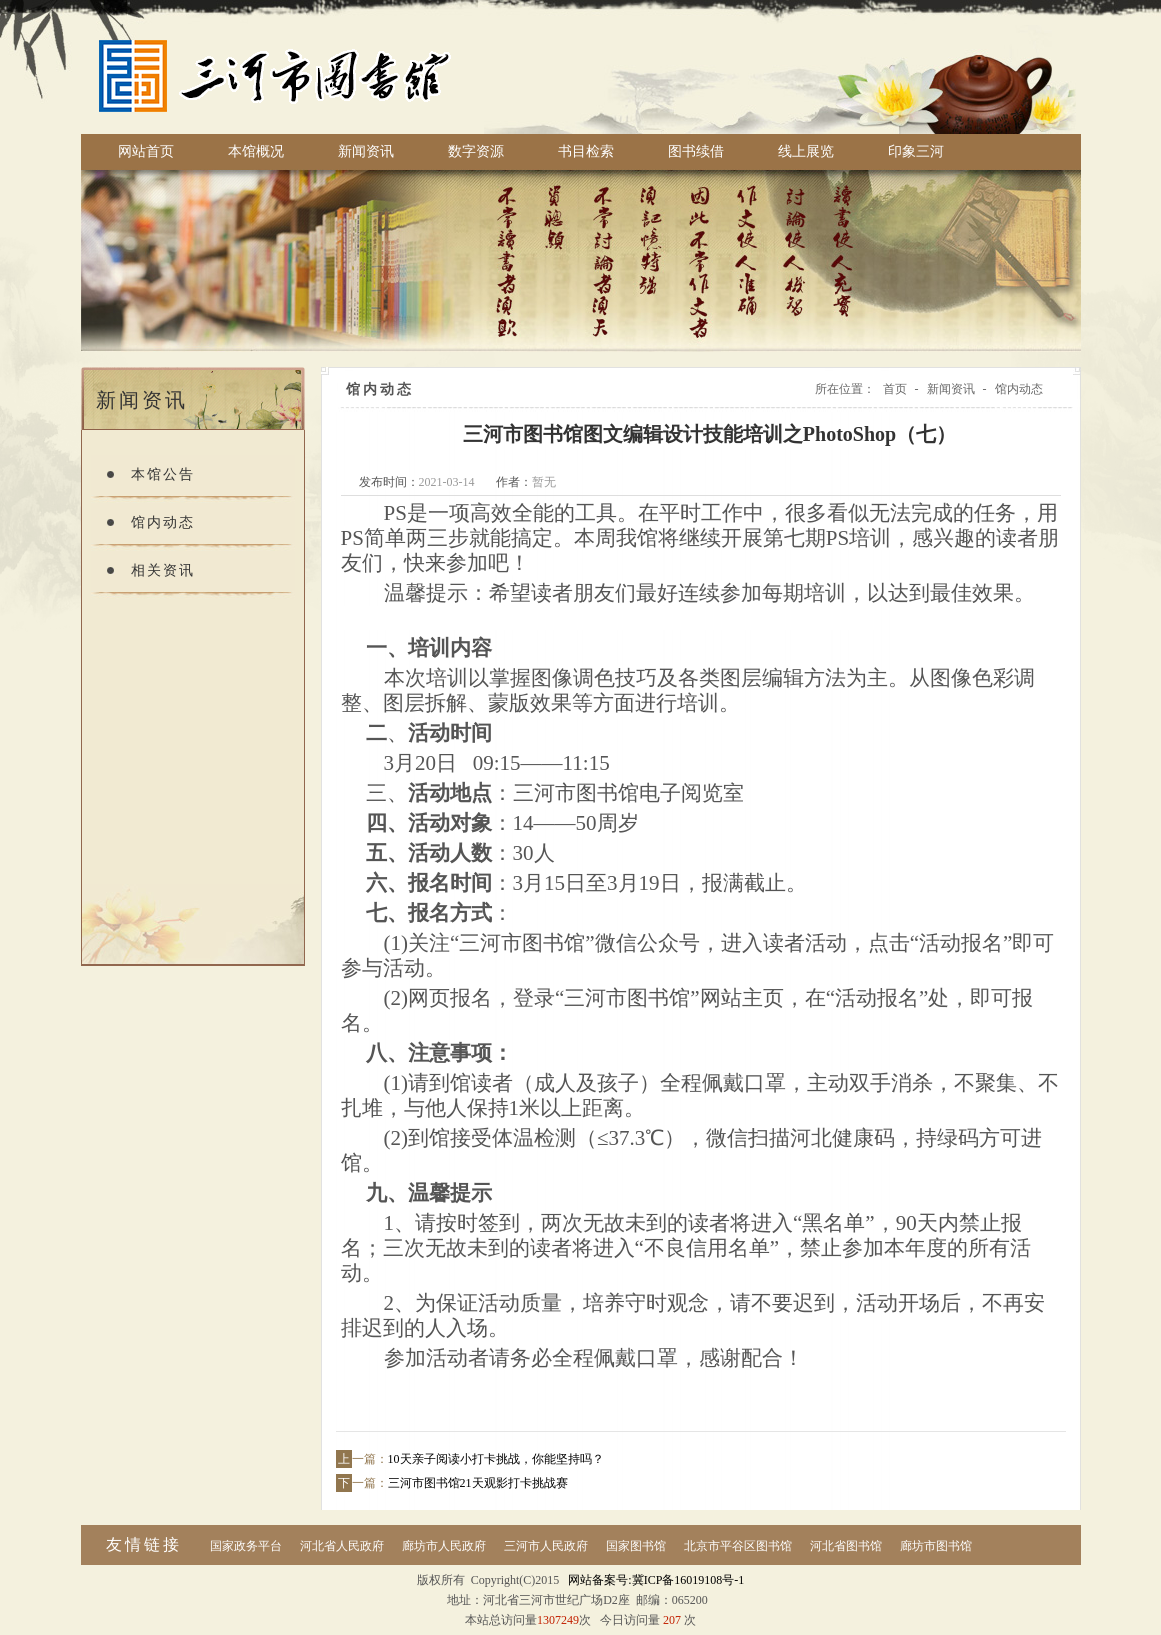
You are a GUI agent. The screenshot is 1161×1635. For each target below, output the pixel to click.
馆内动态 (163, 522)
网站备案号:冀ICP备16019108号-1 (656, 1580)
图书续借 (696, 151)
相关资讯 (163, 570)
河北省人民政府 (342, 1546)
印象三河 (916, 151)
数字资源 (476, 151)
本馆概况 (256, 151)
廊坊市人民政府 (444, 1546)
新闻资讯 (366, 151)
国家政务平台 (246, 1546)
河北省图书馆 (846, 1546)
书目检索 (586, 151)
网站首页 (146, 151)
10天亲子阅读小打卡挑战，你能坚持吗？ (496, 1459)
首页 (895, 389)
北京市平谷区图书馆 (738, 1546)
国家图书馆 (636, 1546)
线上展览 (806, 151)
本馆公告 (163, 474)
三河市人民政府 (546, 1546)
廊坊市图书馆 (936, 1546)
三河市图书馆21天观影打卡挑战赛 (478, 1483)
